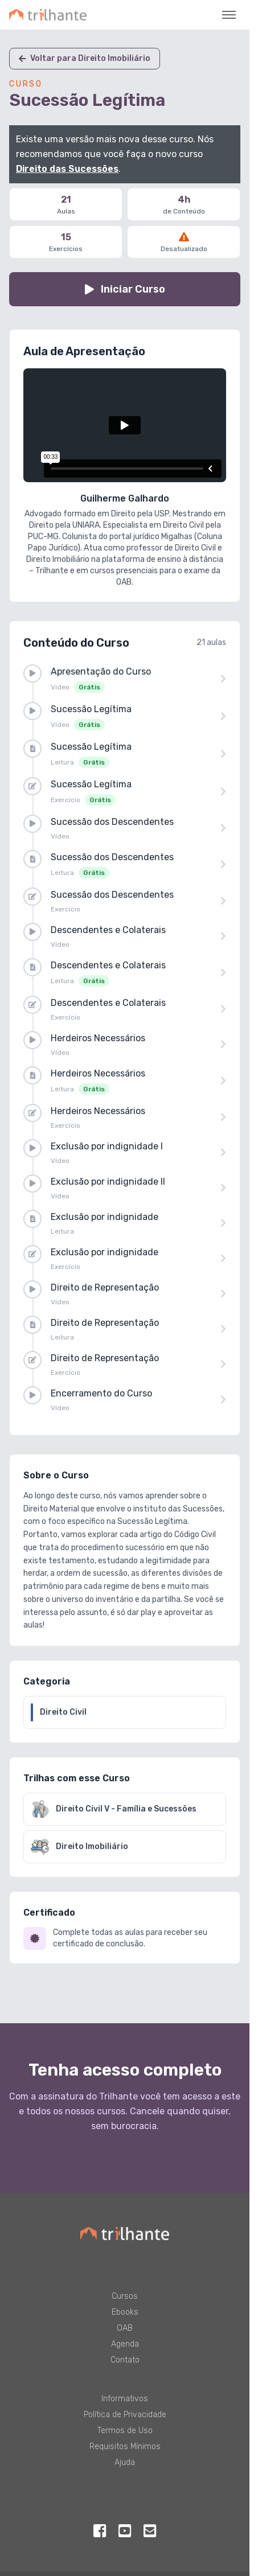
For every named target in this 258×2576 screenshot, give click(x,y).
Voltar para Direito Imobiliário (84, 58)
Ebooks (125, 2312)
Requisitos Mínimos (125, 2446)
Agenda (125, 2344)
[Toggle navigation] (229, 14)
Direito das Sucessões (67, 168)
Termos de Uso (125, 2430)
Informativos (124, 2399)
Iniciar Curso (125, 289)
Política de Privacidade (125, 2414)
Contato (125, 2360)
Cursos (125, 2296)
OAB (125, 2328)
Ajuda (124, 2462)
